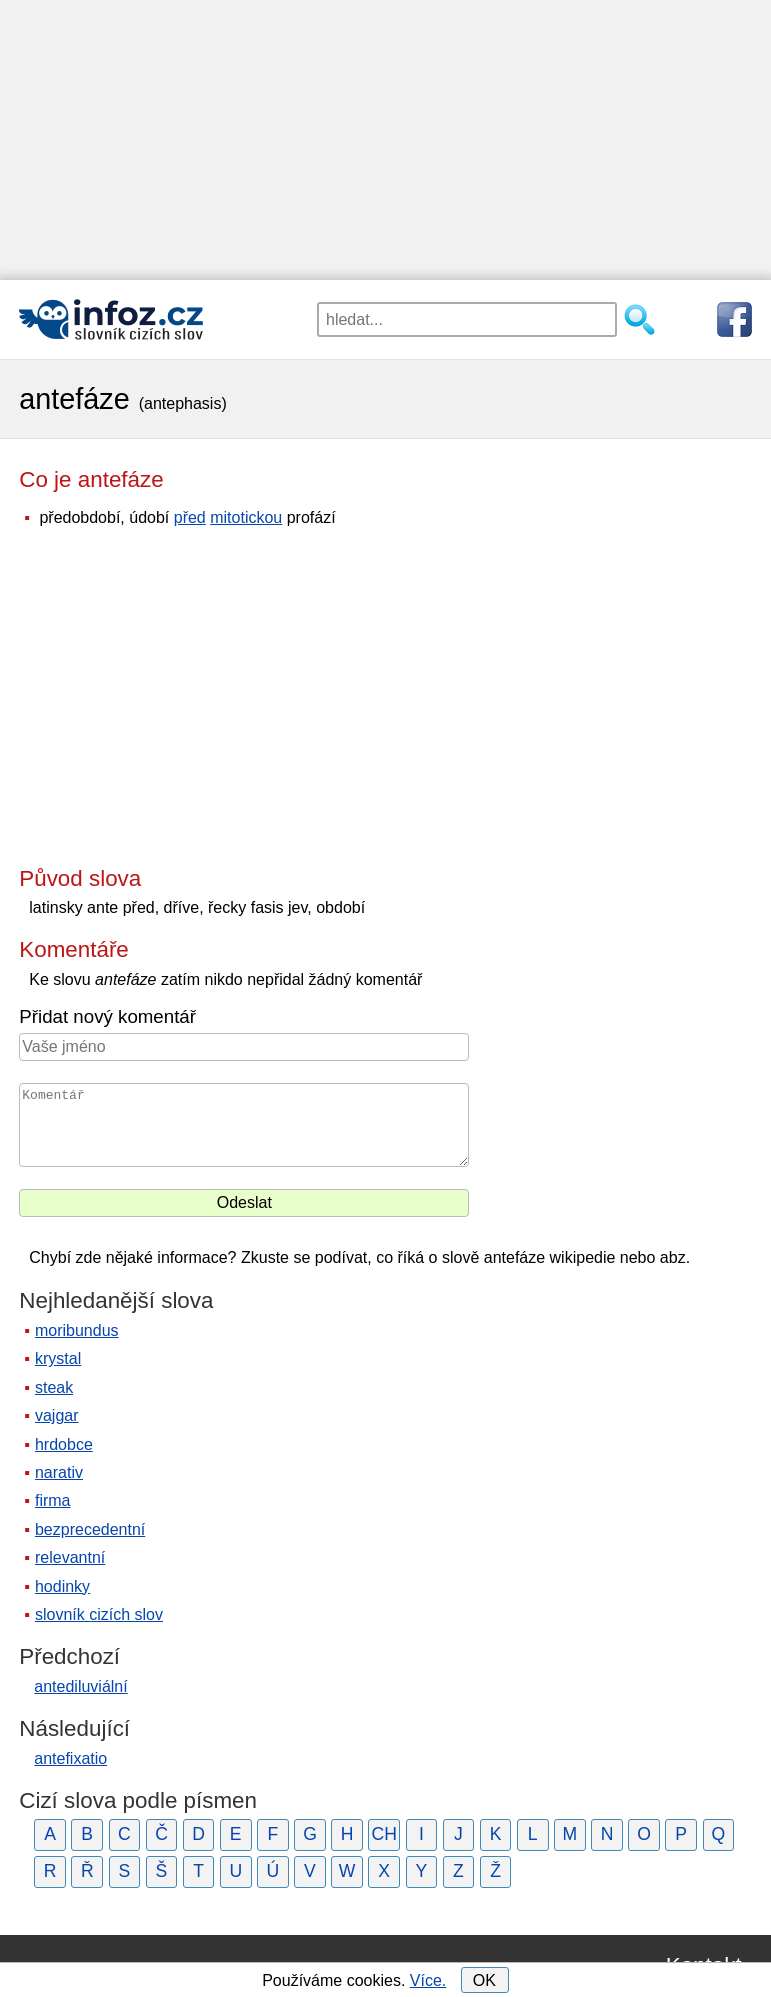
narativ (59, 1472)
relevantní (70, 1557)
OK (484, 1980)
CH (384, 1834)
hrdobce (64, 1444)
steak (54, 1387)
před (190, 517)
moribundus (77, 1330)
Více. (428, 1980)
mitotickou (246, 517)
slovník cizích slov (99, 1614)
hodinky (62, 1586)
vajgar (57, 1415)
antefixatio (70, 1758)
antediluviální (80, 1686)
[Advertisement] (385, 140)
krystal (58, 1358)
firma (53, 1500)
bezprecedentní (90, 1529)
